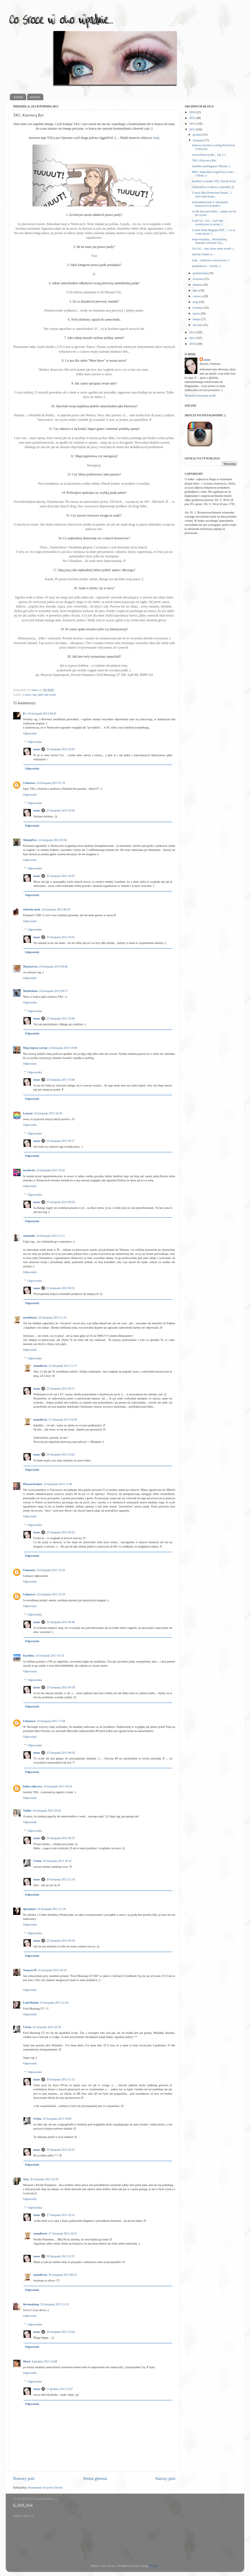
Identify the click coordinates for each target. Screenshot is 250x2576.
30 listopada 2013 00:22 (63, 2274)
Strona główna (95, 2478)
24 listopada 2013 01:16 (51, 783)
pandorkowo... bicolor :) (206, 266)
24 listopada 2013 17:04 (51, 1721)
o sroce (27, 694)
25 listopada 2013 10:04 (60, 810)
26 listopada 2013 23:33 (44, 2179)
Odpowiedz (30, 733)
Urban (37, 1861)
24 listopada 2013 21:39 (51, 1909)
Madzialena (30, 991)
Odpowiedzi (35, 741)
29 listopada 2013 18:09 (57, 2118)
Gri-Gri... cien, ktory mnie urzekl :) (213, 248)
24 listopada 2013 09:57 (53, 991)
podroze (35, 97)
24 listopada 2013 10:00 (63, 1047)
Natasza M (30, 1970)
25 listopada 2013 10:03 (60, 749)
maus (36, 749)
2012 (192, 332)
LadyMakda (31, 2002)
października (201, 273)
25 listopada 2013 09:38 (60, 1687)
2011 (192, 338)
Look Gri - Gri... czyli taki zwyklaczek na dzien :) (207, 222)
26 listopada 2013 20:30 (46, 2027)
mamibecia (30, 1317)
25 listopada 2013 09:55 (60, 1288)
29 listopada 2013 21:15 (54, 2304)
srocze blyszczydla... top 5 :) (209, 154)
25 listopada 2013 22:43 (54, 2002)
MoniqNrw (30, 840)
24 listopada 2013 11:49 (58, 1484)
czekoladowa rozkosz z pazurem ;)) (213, 187)
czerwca (198, 296)
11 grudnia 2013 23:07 (59, 2389)
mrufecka (29, 1170)
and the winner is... (203, 254)
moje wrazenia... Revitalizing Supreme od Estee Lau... (209, 241)
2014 (192, 123)
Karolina (28, 1655)
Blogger (154, 2565)
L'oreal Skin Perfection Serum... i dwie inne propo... (211, 194)
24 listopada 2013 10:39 (48, 1113)
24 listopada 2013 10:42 (50, 1170)
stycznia (198, 325)
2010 (192, 343)
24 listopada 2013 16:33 (50, 1655)
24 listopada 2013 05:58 (52, 840)
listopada (198, 140)
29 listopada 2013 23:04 (60, 2331)
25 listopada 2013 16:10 (52, 1970)
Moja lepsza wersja (35, 1047)
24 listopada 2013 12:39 (51, 1594)
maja (196, 302)
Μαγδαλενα (30, 966)
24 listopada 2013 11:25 (52, 1317)
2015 (192, 118)
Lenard (27, 1113)
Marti (26, 2361)
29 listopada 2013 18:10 (57, 1861)
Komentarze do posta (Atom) (45, 2487)
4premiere (29, 1909)
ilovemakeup (31, 2304)
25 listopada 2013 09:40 (60, 1622)
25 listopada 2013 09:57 (60, 1140)
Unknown (29, 783)
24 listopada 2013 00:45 (42, 713)
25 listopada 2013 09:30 (60, 1940)
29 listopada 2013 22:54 (60, 1879)
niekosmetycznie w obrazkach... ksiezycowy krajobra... (211, 203)
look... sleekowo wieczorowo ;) (210, 260)
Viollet (27, 1810)
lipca (196, 290)
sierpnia (198, 284)
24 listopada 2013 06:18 (56, 909)
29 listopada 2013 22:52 (60, 2149)
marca (197, 313)
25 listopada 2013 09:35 (60, 1838)
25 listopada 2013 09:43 (60, 1532)
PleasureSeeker (32, 1484)
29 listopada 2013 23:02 (60, 1454)
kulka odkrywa (32, 1786)
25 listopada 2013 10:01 (60, 937)
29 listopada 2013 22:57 (60, 2256)
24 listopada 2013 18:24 (57, 1786)
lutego (197, 319)
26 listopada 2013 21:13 (60, 2079)
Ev (25, 713)
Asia (26, 2179)
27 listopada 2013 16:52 (63, 2233)
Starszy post (165, 2478)
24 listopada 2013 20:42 (46, 1810)
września (198, 279)
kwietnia (198, 307)
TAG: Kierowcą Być (204, 160)
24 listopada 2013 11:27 (63, 1365)
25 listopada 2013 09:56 (60, 1202)
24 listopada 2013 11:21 (50, 1235)
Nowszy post (24, 2478)
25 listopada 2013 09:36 (60, 1752)
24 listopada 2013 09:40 (53, 966)
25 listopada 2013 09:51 (60, 1388)
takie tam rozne (47, 694)
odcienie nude (31, 909)
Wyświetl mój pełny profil (200, 395)
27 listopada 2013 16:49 (63, 1419)
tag (34, 694)
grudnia (198, 134)
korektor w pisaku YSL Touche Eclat (214, 181)
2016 (192, 112)
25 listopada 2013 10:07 (60, 876)
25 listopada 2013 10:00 (60, 1018)
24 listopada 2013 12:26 (51, 1570)
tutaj (156, 137)
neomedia (29, 1235)
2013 (192, 129)
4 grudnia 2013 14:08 (44, 2361)
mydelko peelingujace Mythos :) (211, 166)
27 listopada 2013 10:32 (60, 2215)
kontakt (18, 97)
